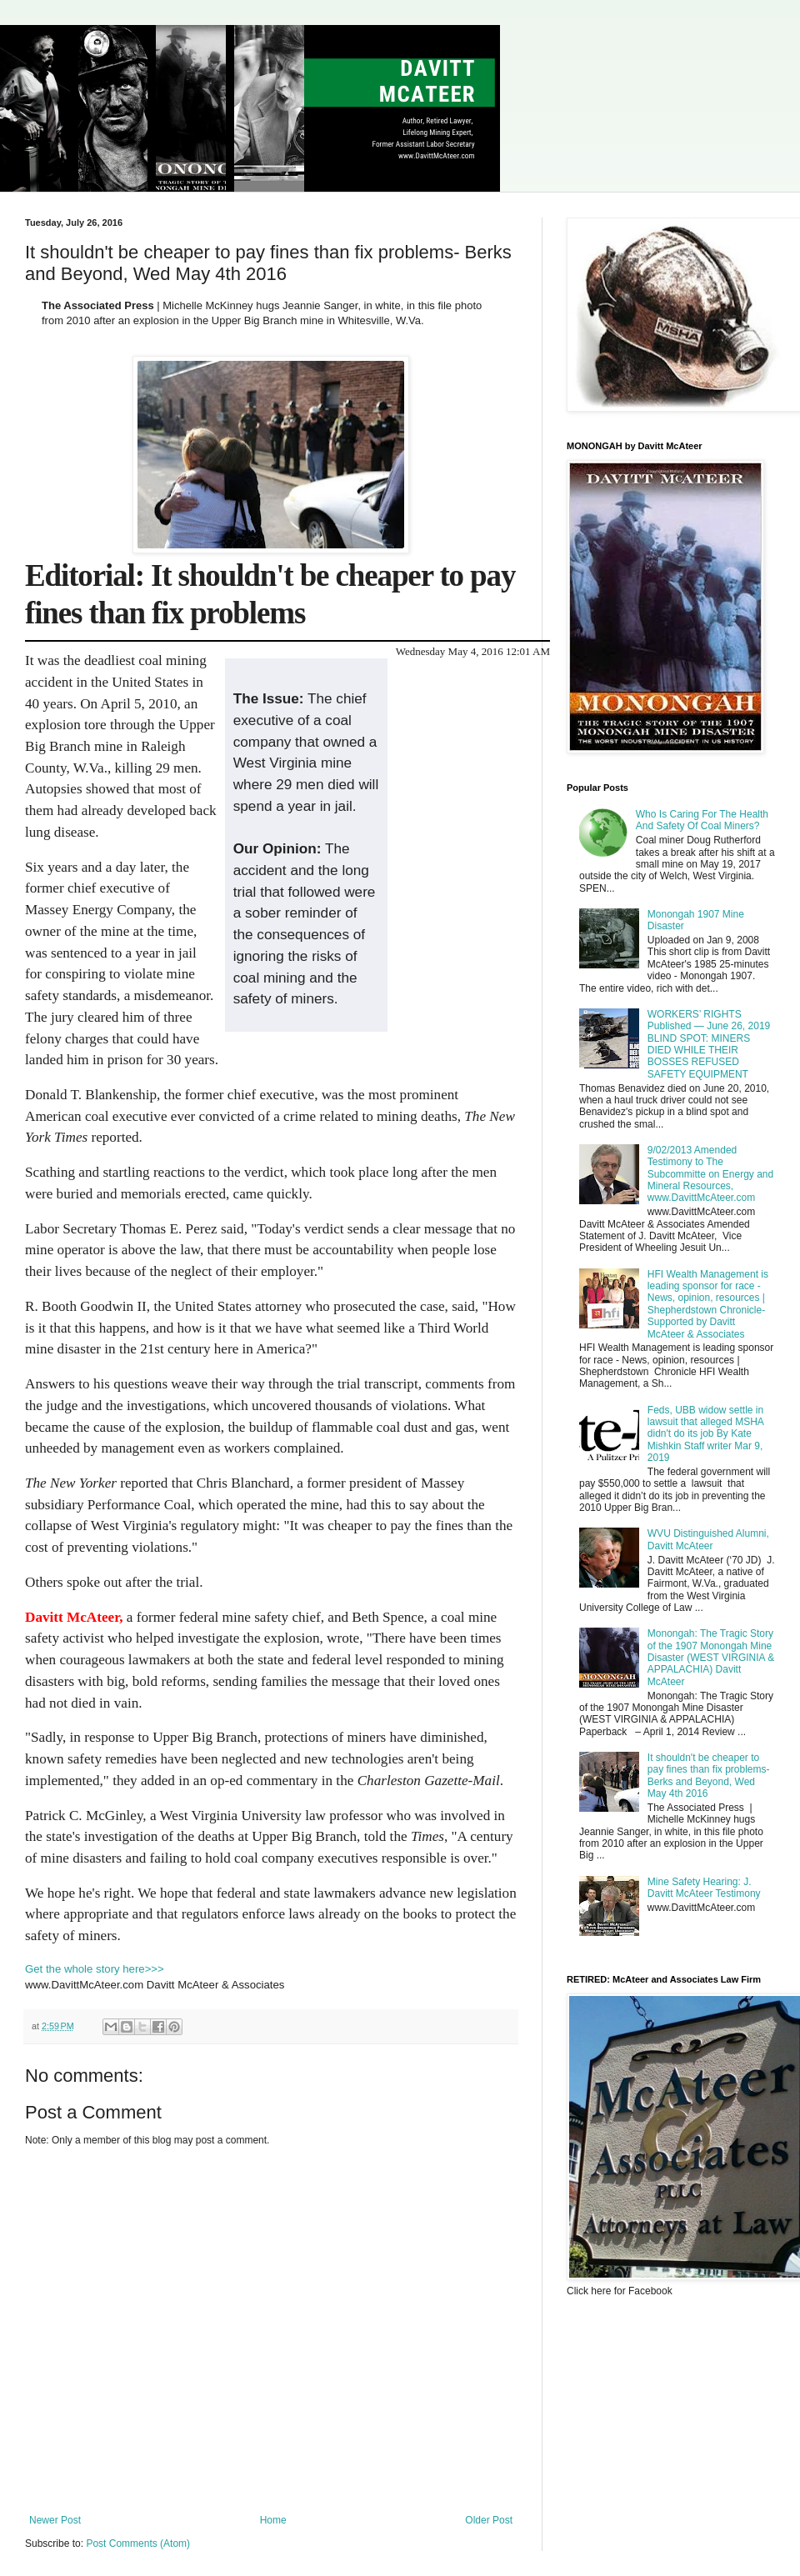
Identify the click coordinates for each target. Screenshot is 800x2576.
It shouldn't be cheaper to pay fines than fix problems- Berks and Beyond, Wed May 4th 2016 (709, 1775)
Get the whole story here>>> (94, 1969)
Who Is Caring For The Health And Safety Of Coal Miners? (702, 820)
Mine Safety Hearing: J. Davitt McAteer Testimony (704, 1887)
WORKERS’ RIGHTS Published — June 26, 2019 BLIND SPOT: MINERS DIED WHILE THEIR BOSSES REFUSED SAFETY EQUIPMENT (709, 1044)
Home (273, 2520)
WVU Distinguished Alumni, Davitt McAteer (708, 1539)
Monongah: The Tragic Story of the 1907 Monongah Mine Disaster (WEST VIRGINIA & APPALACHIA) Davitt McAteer (711, 1658)
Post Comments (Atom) (138, 2543)
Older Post (488, 2520)
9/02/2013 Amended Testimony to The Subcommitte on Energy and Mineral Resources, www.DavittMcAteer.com (710, 1174)
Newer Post (55, 2520)
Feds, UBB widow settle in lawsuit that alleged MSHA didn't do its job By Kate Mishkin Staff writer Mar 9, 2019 (705, 1434)
